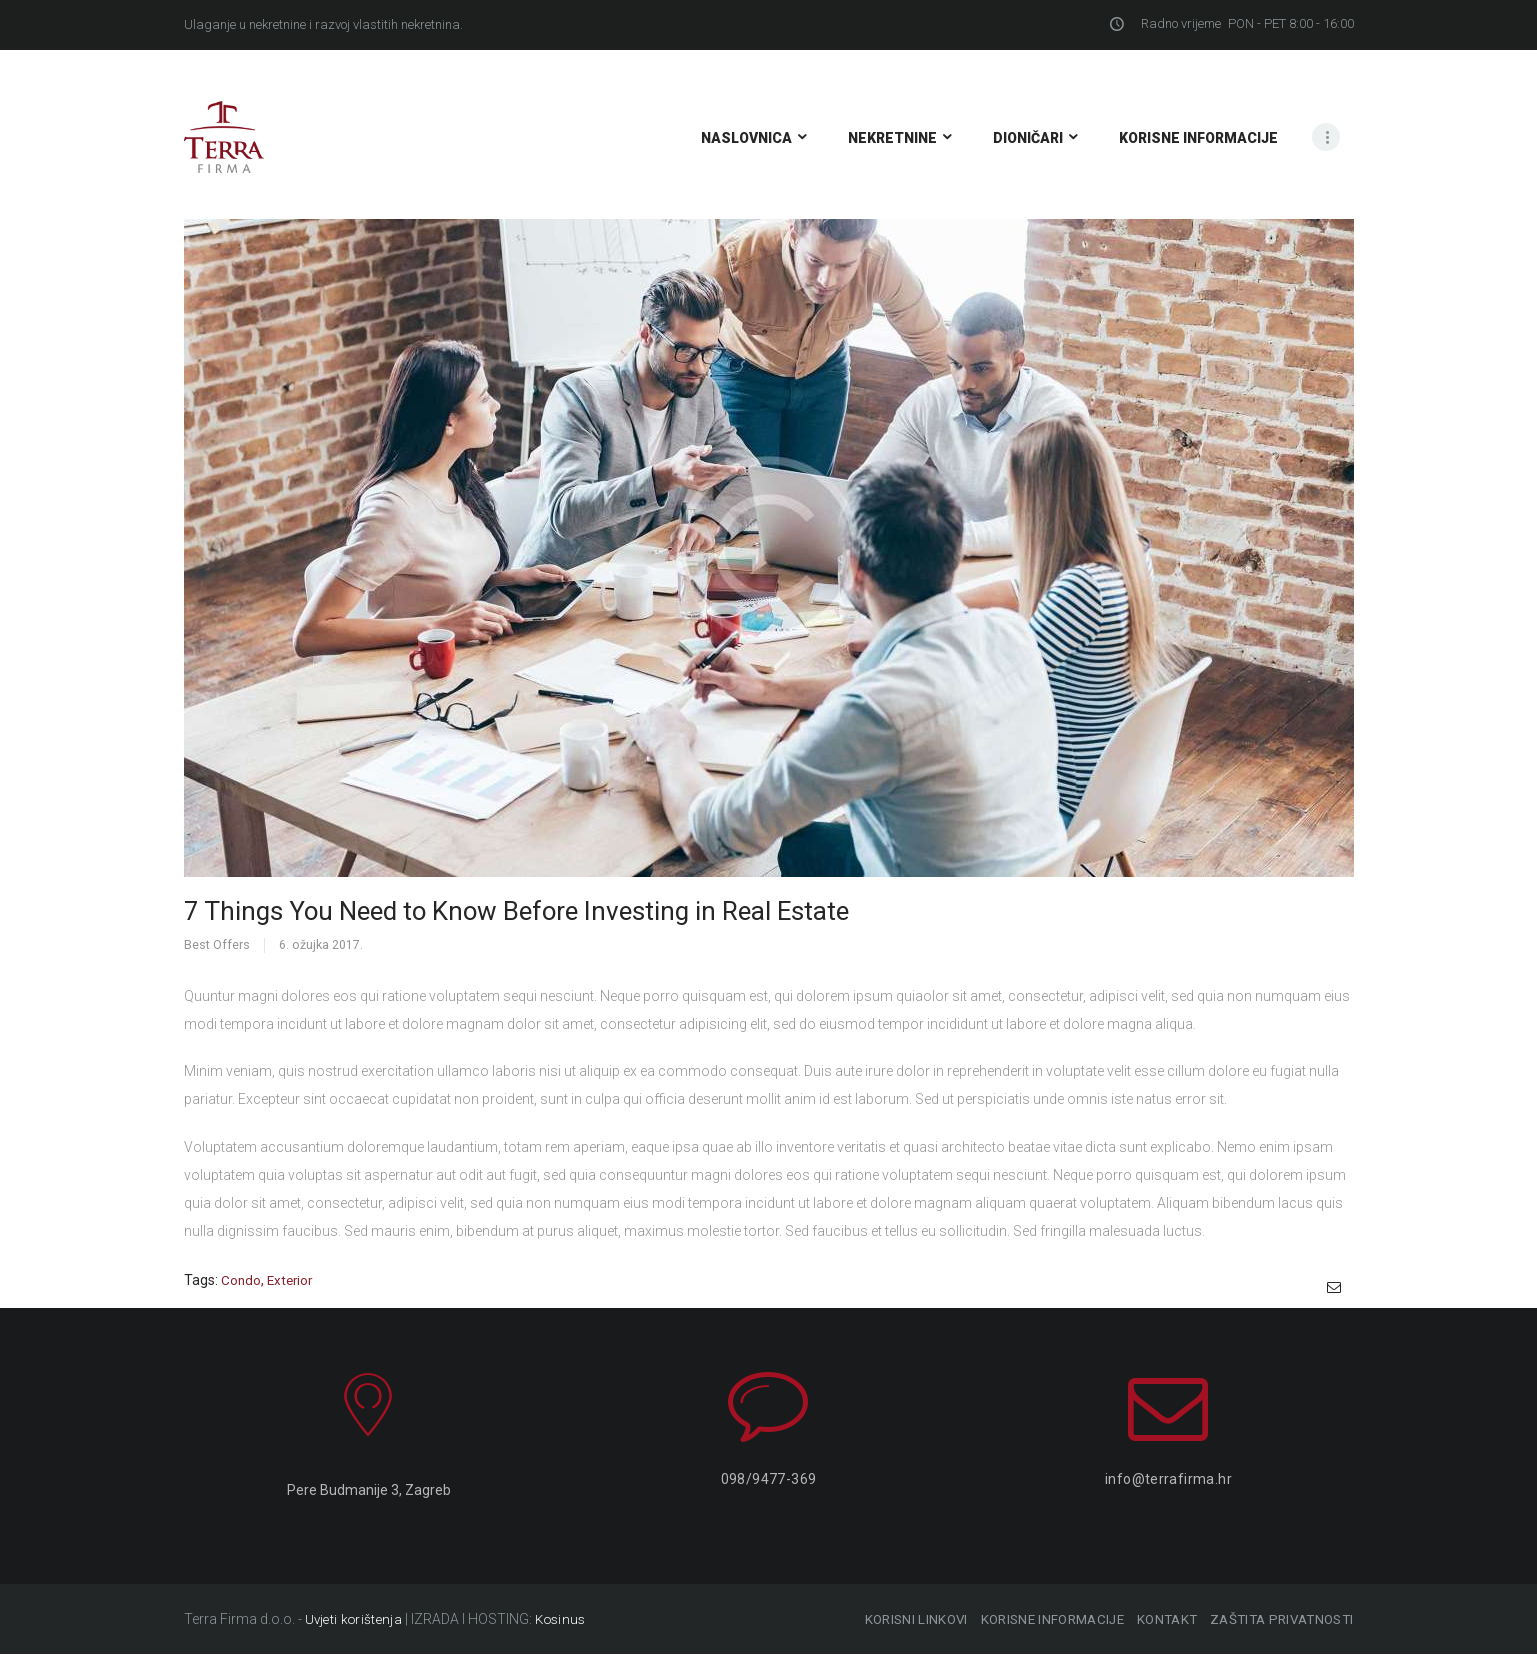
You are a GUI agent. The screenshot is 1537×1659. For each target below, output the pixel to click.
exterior (292, 1280)
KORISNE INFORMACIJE (1031, 1624)
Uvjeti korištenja (353, 1624)
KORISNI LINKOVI (886, 1624)
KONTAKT (1156, 1624)
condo (241, 1280)
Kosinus (561, 1624)
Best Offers (217, 944)
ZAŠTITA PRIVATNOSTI (1280, 1624)
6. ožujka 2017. (321, 944)
